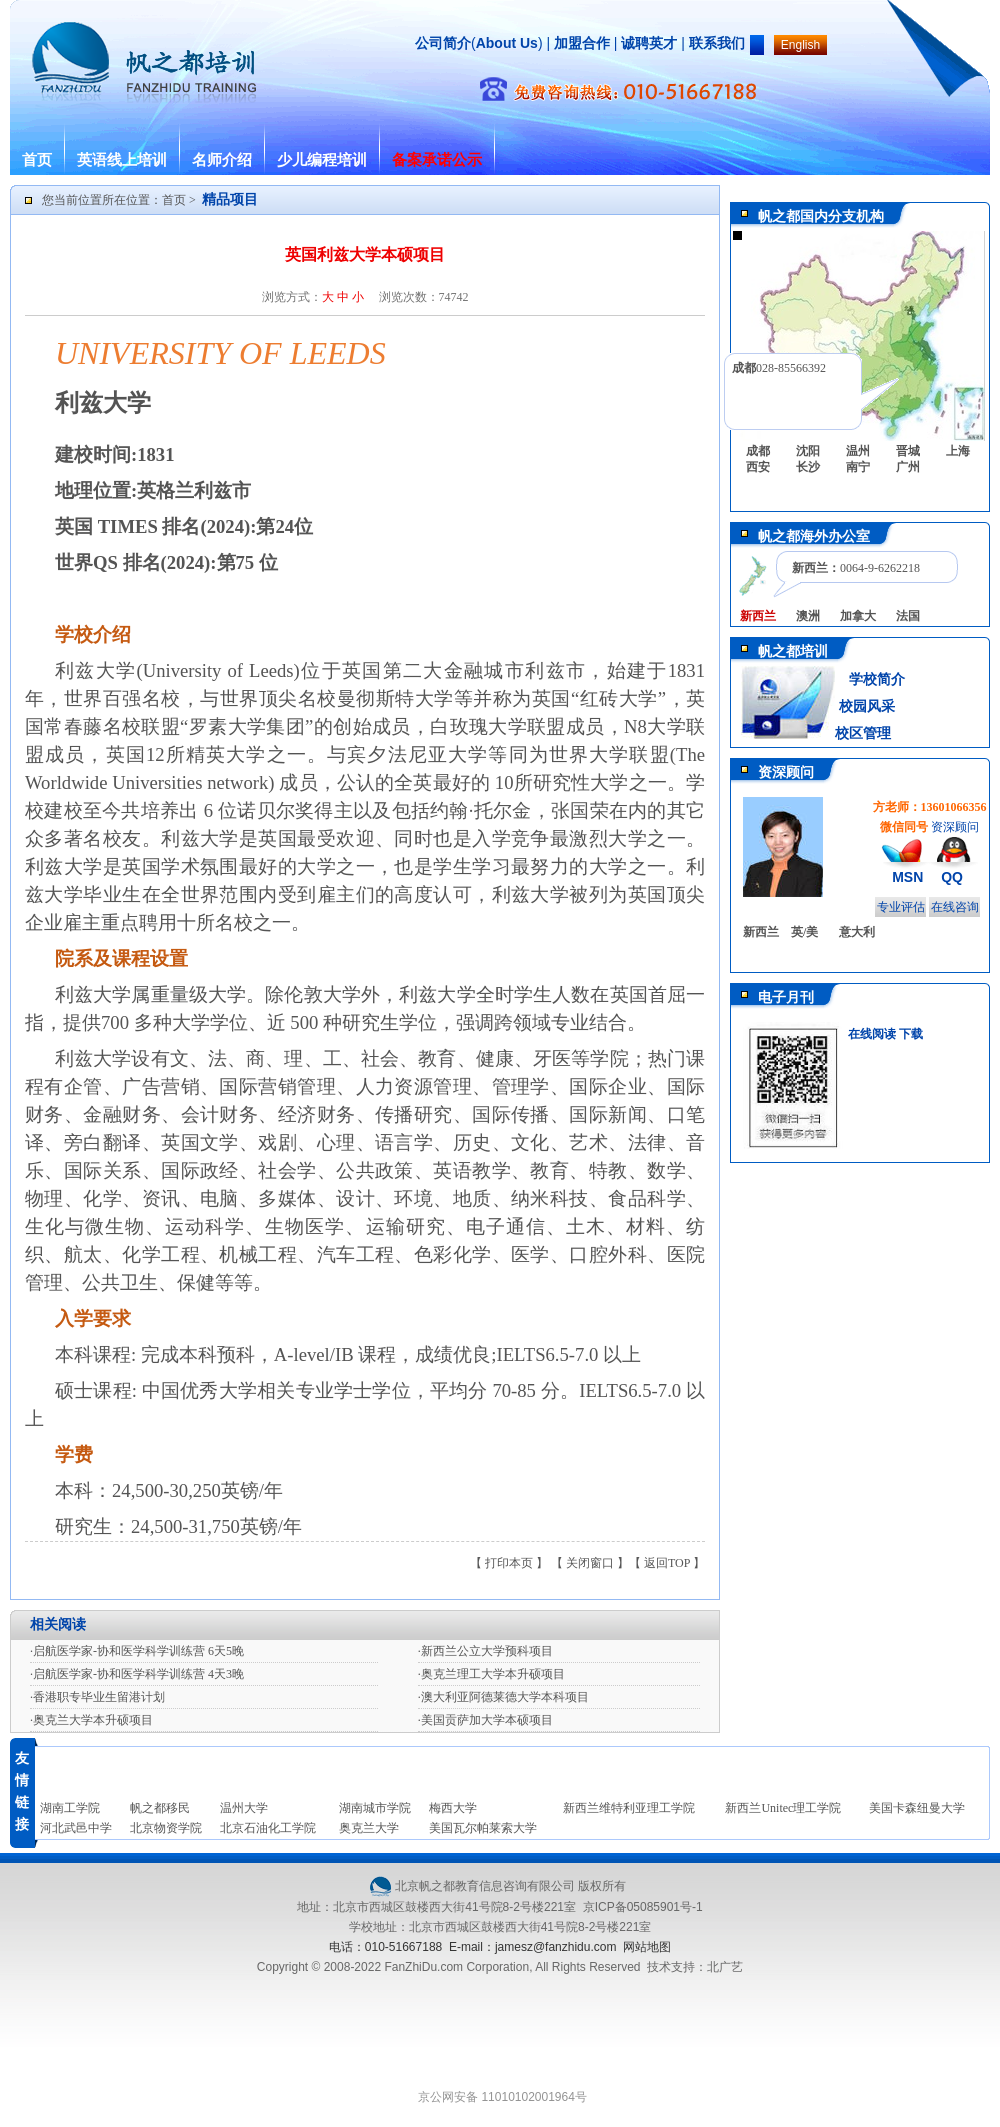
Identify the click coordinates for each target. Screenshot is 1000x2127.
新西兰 (761, 932)
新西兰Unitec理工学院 (783, 1808)
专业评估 (901, 907)
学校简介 (877, 679)
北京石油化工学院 (268, 1828)
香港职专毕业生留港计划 (99, 1697)
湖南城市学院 (375, 1808)
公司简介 (443, 43)
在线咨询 (955, 907)
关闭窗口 (590, 1563)
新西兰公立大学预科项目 (487, 1651)
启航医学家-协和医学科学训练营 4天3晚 (138, 1674)
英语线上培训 (122, 160)
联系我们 (717, 43)
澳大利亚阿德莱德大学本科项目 (505, 1697)
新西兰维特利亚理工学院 (629, 1808)
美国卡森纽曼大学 (917, 1808)
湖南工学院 (70, 1808)
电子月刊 (786, 997)
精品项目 (230, 199)
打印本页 (509, 1563)
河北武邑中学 (76, 1828)
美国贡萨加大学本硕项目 (487, 1720)
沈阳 (808, 451)
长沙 (808, 467)
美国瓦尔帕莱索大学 (483, 1828)
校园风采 (865, 706)
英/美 (804, 932)
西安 (758, 467)
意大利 (857, 932)
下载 (911, 1034)
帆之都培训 (793, 651)
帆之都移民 (160, 1808)
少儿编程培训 (322, 160)
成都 (758, 451)
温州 (858, 451)
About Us (507, 43)
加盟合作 (580, 43)
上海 (958, 451)
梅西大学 (453, 1808)
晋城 (908, 451)
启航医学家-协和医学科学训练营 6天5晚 (138, 1651)
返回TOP (667, 1563)
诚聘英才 (649, 43)
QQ (952, 877)
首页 (37, 160)
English (800, 45)
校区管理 (863, 733)
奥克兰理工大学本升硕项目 (493, 1674)
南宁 (858, 467)
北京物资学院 (166, 1828)
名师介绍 (222, 160)
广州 (908, 467)
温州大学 (244, 1808)
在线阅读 (872, 1034)
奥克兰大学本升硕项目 (93, 1720)
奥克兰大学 (369, 1828)
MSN (907, 877)
